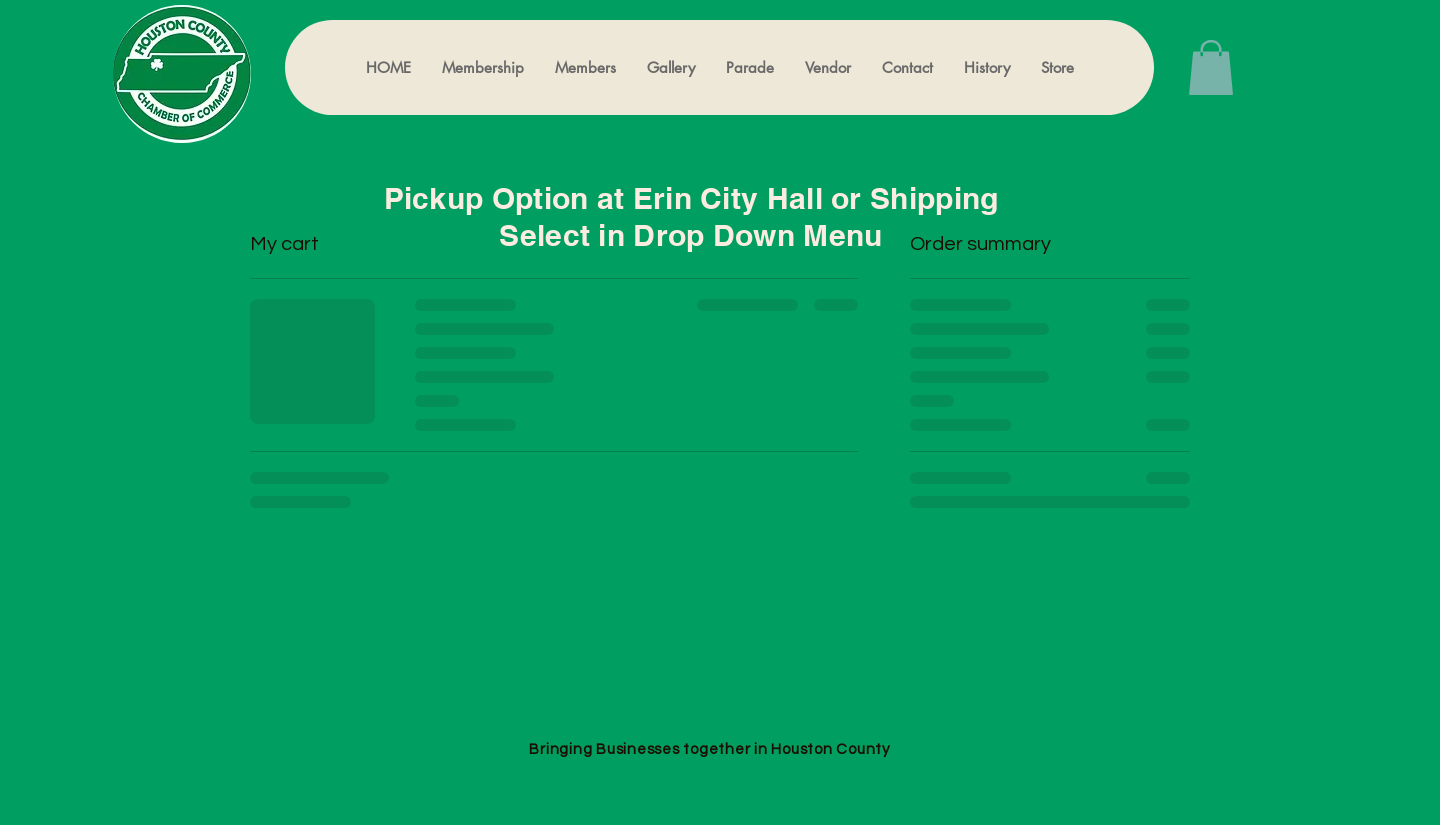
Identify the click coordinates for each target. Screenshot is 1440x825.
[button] (1211, 67)
